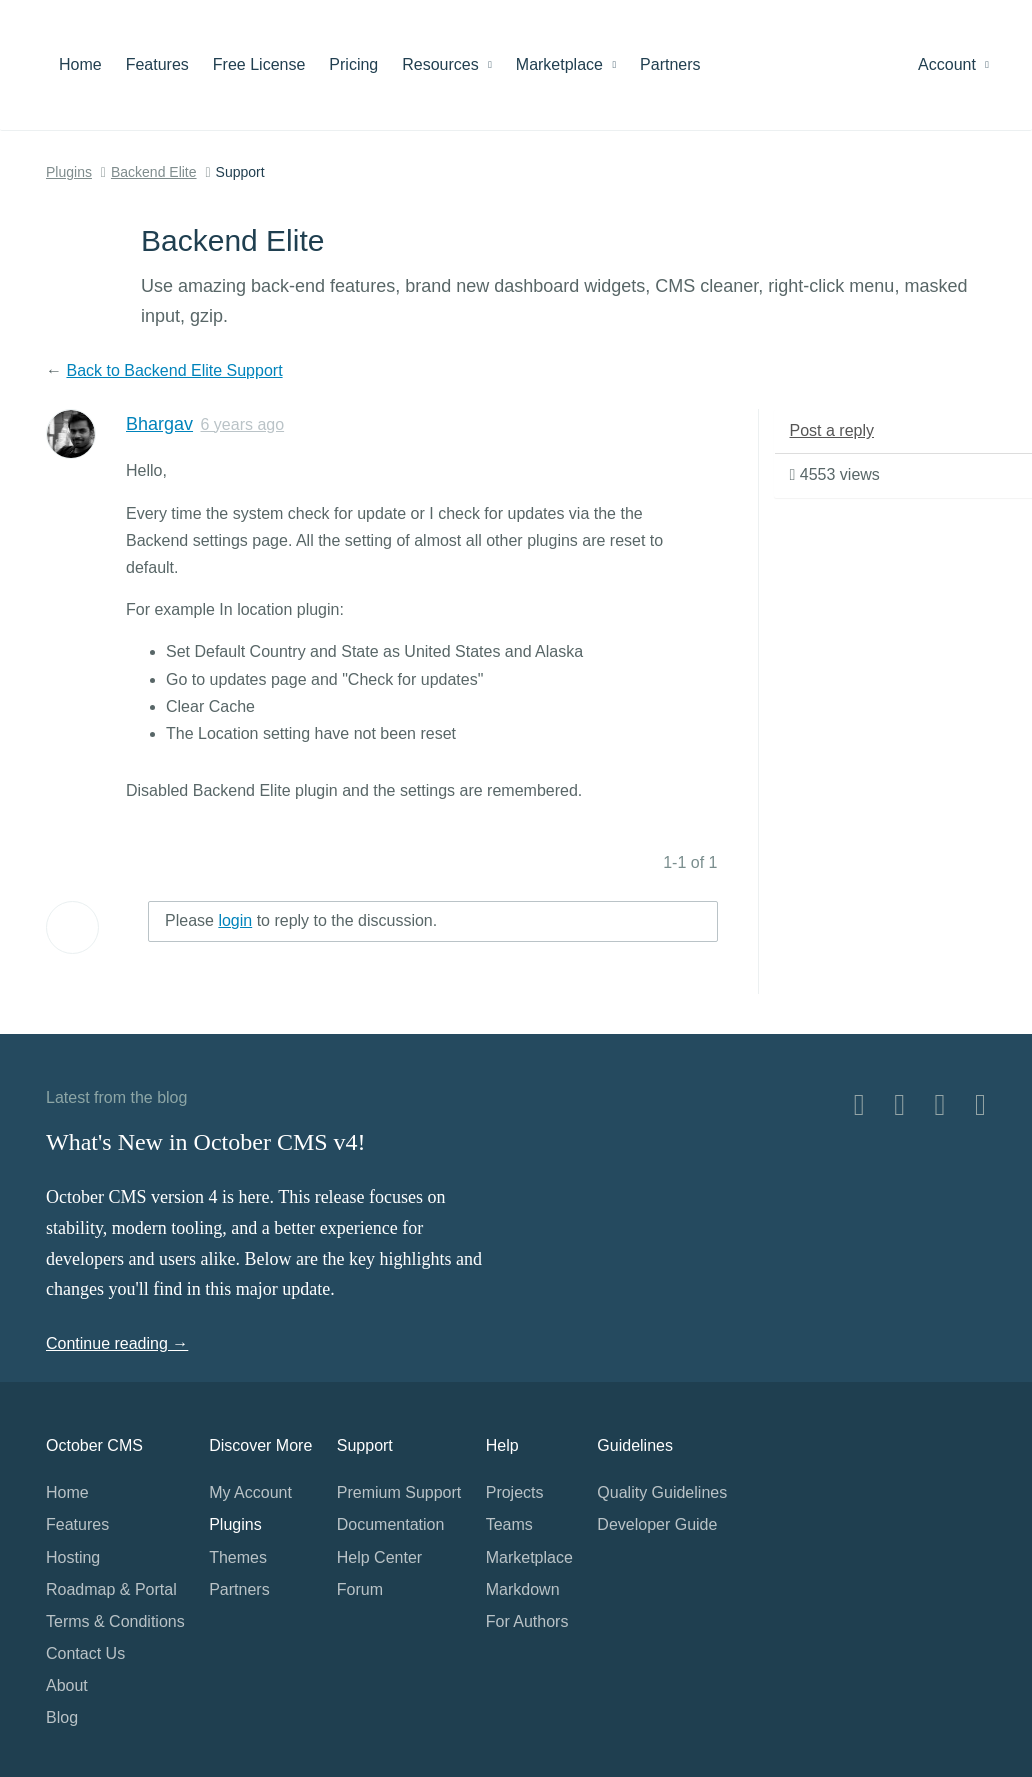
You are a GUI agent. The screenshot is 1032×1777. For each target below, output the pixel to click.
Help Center (379, 1557)
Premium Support (399, 1492)
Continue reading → (117, 1343)
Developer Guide (657, 1524)
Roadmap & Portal (111, 1589)
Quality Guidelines (662, 1492)
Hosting (73, 1557)
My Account (250, 1492)
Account (953, 64)
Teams (509, 1524)
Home (80, 64)
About (67, 1685)
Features (157, 64)
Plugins (69, 172)
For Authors (527, 1621)
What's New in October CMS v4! (206, 1142)
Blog (62, 1717)
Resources (447, 64)
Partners (670, 64)
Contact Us (85, 1653)
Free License (259, 64)
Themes (238, 1557)
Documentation (391, 1524)
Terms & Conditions (115, 1621)
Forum (360, 1589)
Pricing (353, 64)
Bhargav (159, 424)
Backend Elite (154, 172)
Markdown (523, 1589)
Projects (515, 1492)
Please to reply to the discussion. (301, 920)
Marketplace (566, 64)
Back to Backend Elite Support (174, 370)
